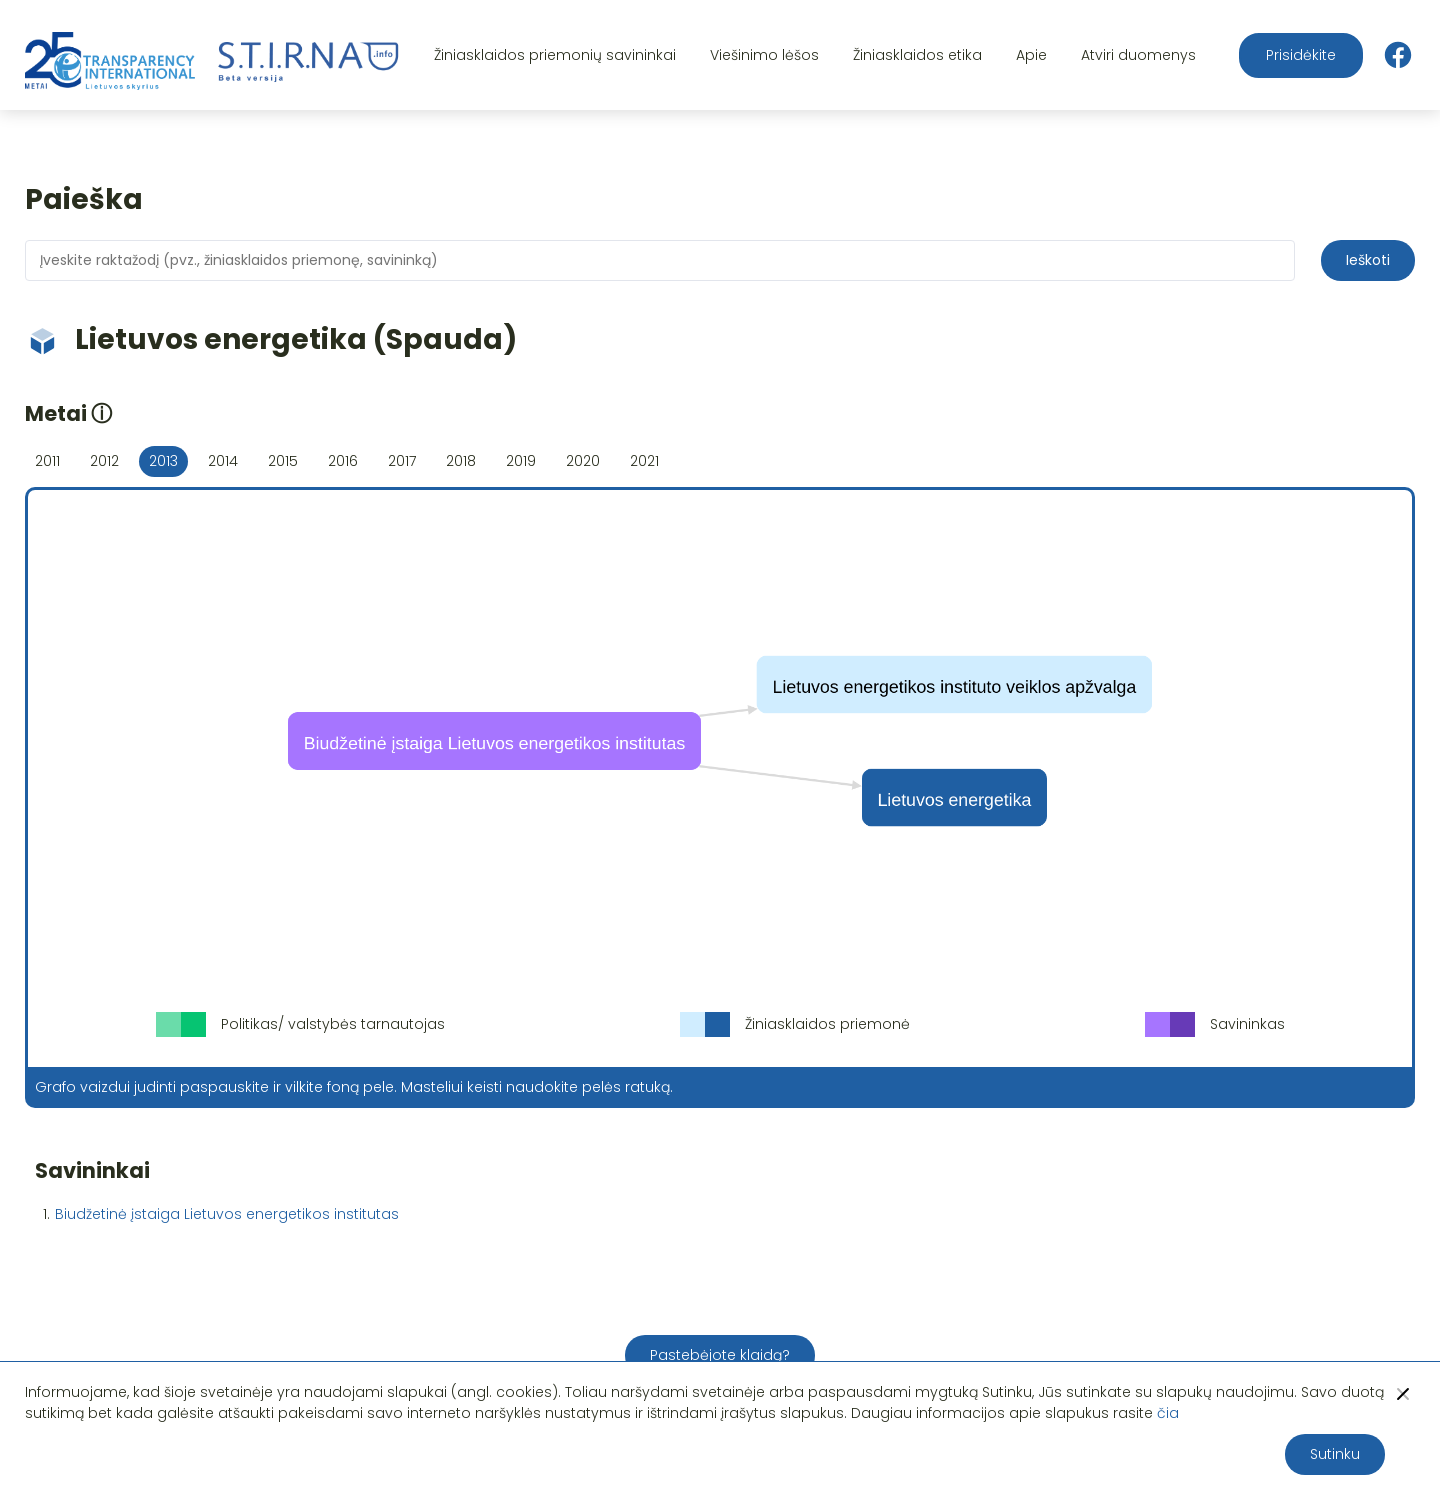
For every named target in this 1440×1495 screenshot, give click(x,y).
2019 (521, 461)
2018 (461, 461)
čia (1168, 1413)
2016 (343, 461)
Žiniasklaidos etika (917, 55)
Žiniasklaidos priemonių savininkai (555, 55)
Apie (1031, 55)
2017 (402, 461)
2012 (104, 461)
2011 (47, 461)
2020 (583, 461)
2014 (223, 461)
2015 (283, 461)
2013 (163, 461)
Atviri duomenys (1138, 55)
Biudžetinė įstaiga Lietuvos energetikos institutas (227, 1214)
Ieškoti (1368, 260)
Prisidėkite (1301, 55)
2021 (644, 461)
